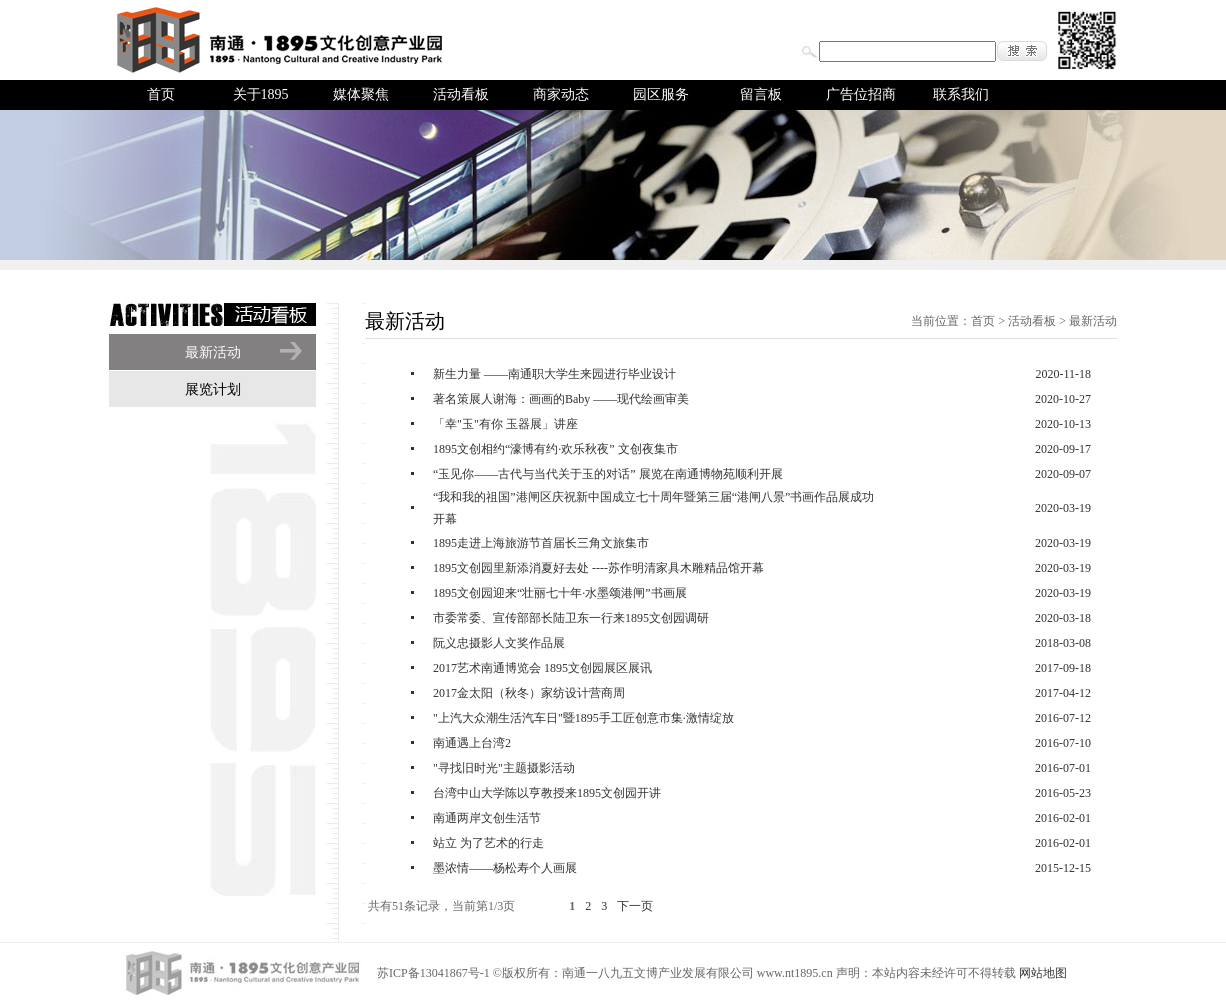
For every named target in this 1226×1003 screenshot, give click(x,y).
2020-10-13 (1063, 424)
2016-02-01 (1063, 818)
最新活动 (213, 352)
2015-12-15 (1063, 868)
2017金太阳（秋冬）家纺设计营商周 (529, 693)
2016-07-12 (1063, 718)
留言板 (761, 94)
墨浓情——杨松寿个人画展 (505, 868)
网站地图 (1043, 973)
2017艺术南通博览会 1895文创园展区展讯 (542, 668)
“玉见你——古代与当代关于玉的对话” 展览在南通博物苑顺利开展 (608, 474)
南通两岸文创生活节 (487, 818)
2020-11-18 (1063, 374)
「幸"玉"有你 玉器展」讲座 (505, 424)
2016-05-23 (1063, 793)
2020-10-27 (1063, 399)
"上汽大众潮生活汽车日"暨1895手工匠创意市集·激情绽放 (583, 718)
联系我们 (961, 94)
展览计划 (213, 389)
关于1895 (261, 94)
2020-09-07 (1063, 474)
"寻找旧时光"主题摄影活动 (504, 768)
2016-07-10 (1063, 743)
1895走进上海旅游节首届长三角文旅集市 (541, 543)
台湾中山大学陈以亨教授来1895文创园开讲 (547, 793)
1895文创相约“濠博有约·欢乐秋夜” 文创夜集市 (555, 449)
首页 (161, 94)
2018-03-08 (1063, 643)
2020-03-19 (1063, 508)
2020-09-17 (1063, 449)
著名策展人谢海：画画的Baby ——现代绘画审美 (561, 399)
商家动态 (561, 94)
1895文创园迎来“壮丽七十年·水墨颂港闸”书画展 (560, 593)
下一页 (635, 906)
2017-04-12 (1063, 693)
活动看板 (461, 94)
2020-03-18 (1063, 618)
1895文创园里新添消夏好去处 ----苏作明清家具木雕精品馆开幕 (598, 568)
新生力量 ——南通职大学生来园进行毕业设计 (554, 374)
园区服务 (661, 94)
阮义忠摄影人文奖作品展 (499, 643)
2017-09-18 (1063, 668)
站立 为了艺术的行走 (488, 843)
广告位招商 (861, 94)
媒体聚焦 (361, 94)
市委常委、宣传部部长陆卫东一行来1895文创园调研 (571, 618)
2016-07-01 (1063, 768)
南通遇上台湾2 (472, 743)
